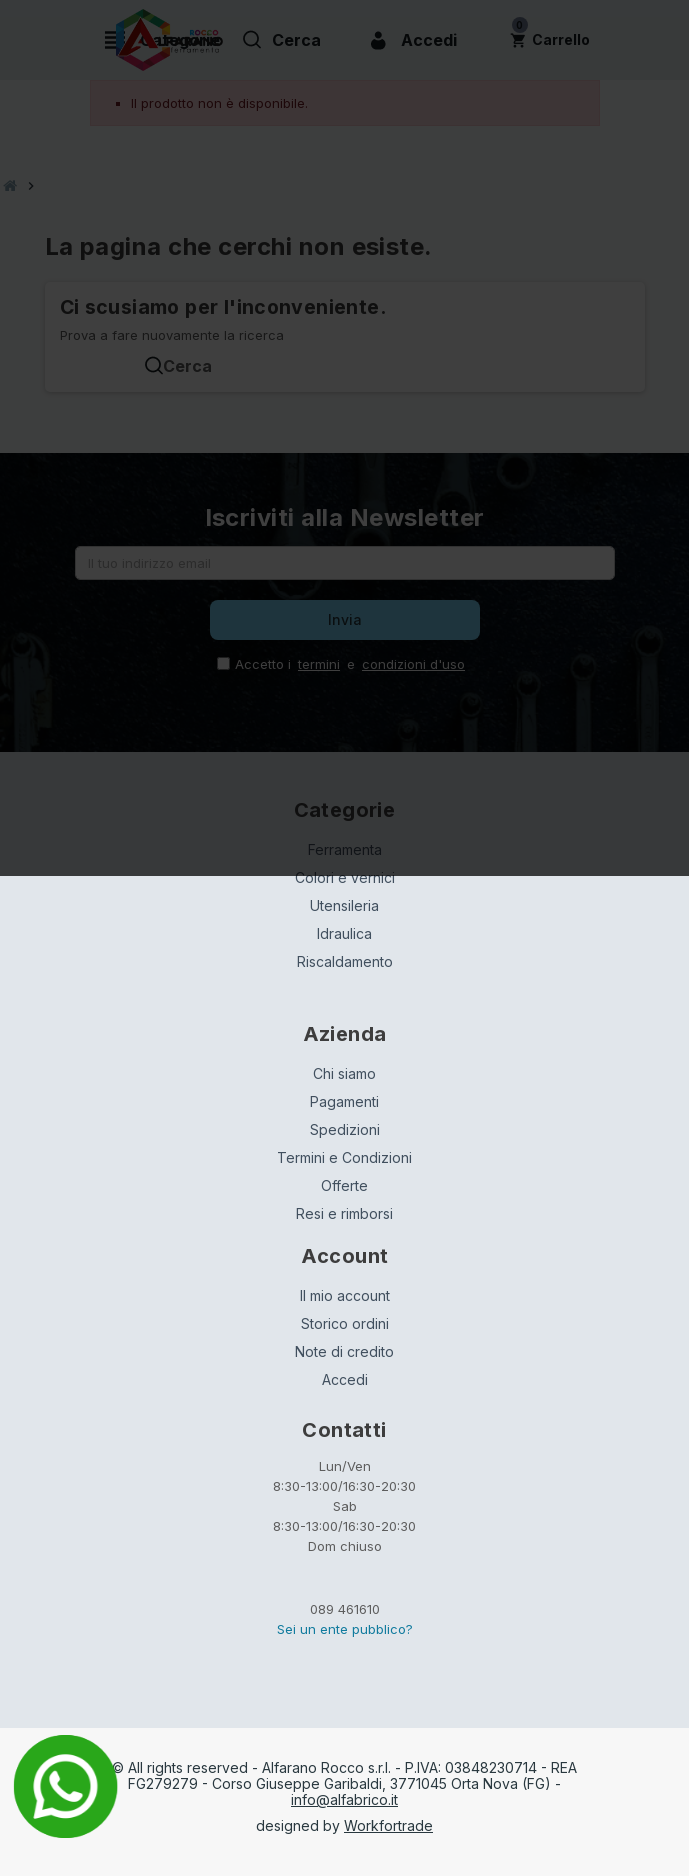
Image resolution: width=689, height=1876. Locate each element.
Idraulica (344, 933)
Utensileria (344, 905)
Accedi (345, 1379)
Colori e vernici (345, 877)
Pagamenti (344, 1101)
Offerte (344, 1185)
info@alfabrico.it (344, 1799)
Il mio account (345, 1295)
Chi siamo (344, 1073)
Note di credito (344, 1351)
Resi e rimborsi (344, 1213)
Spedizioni (345, 1129)
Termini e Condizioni (344, 1157)
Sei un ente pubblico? (345, 1629)
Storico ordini (345, 1323)
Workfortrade (388, 1825)
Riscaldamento (345, 961)
